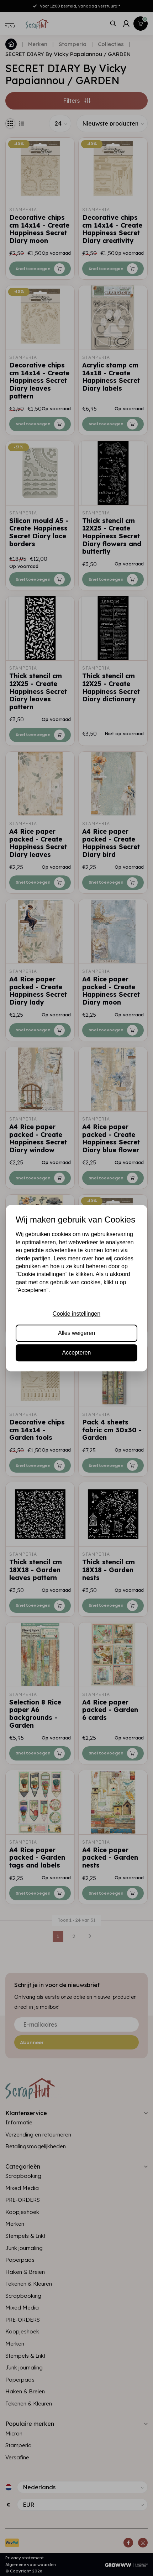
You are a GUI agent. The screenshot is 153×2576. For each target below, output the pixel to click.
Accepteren (76, 1353)
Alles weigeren (76, 1333)
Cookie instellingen (76, 1314)
